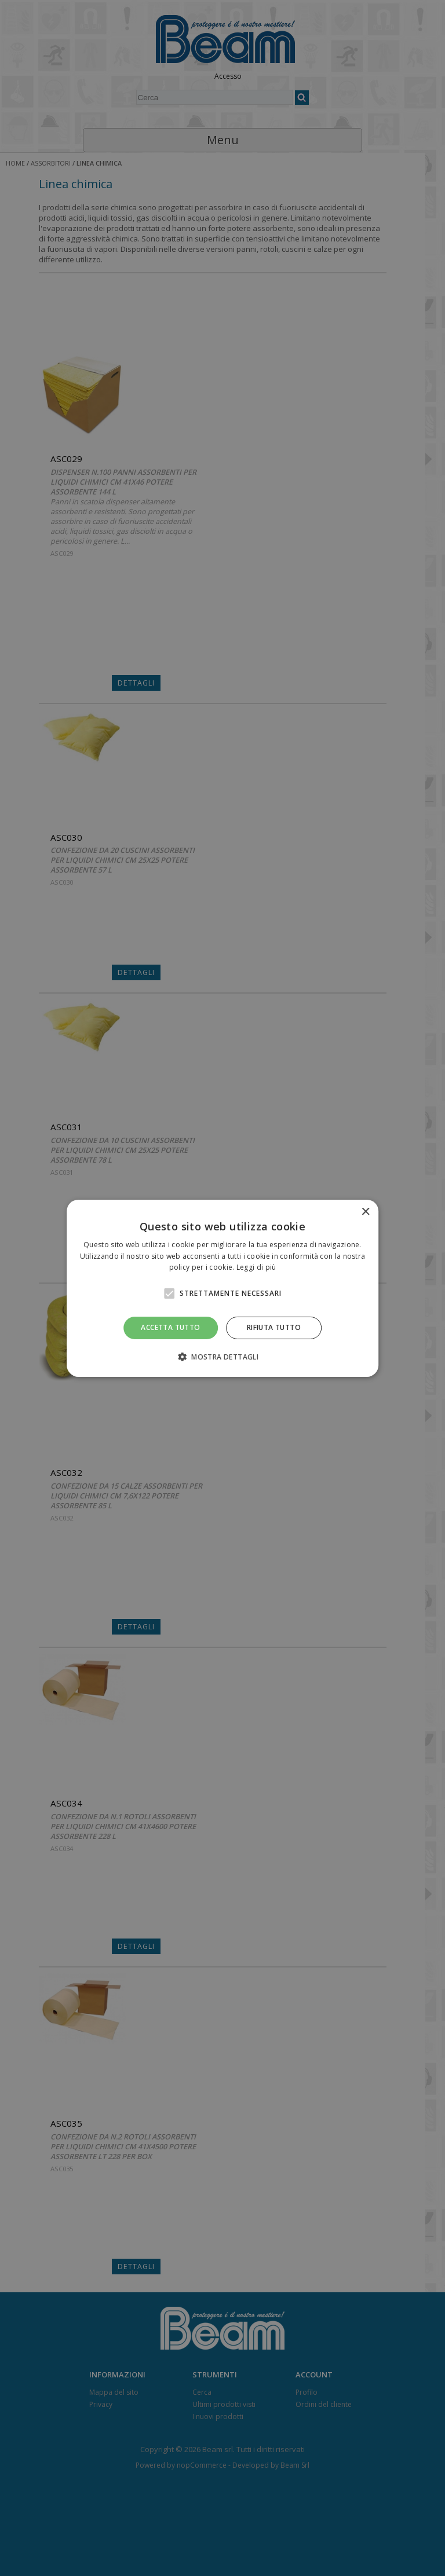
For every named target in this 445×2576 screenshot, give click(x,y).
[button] (222, 1356)
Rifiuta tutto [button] (274, 1327)
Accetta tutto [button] (170, 1327)
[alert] (222, 1288)
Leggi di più (256, 1267)
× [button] (365, 1211)
